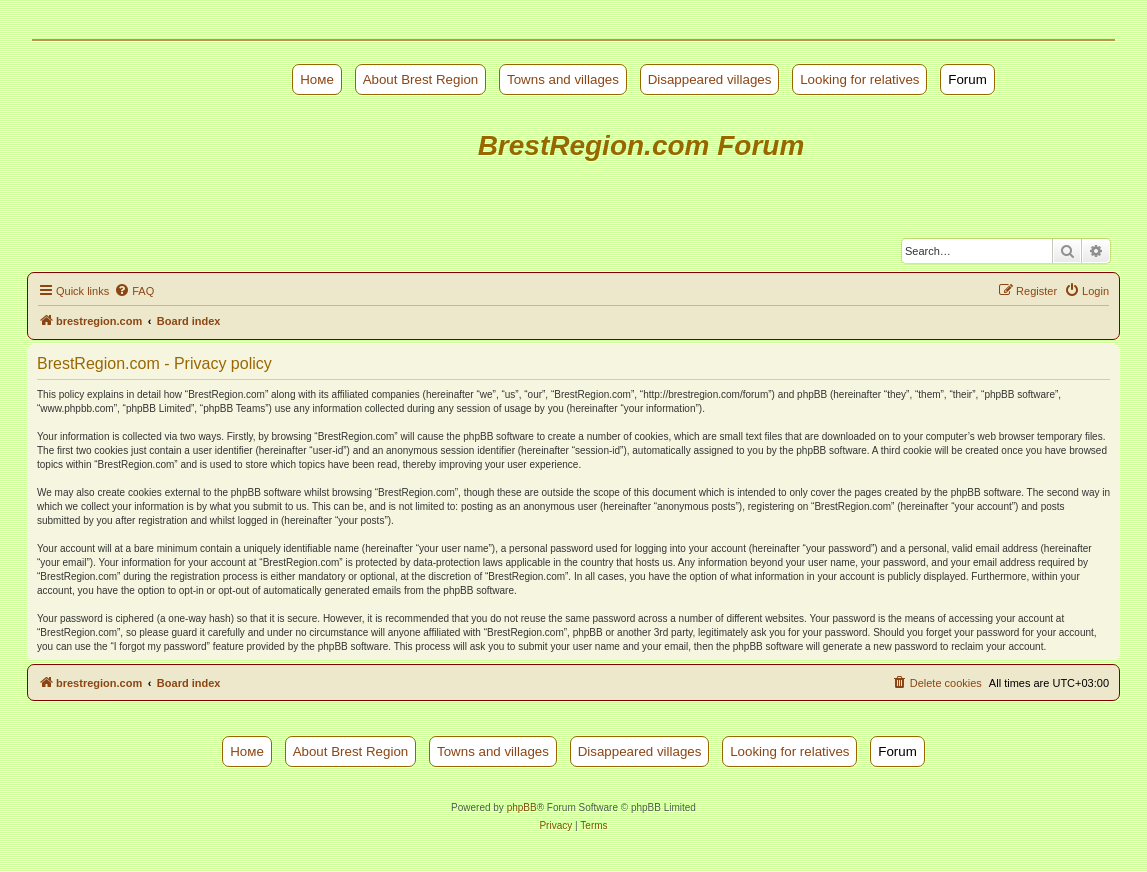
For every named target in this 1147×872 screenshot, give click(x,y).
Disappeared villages (710, 79)
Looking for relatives (859, 79)
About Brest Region (421, 79)
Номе (317, 79)
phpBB (522, 807)
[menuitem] (134, 291)
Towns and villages (563, 79)
